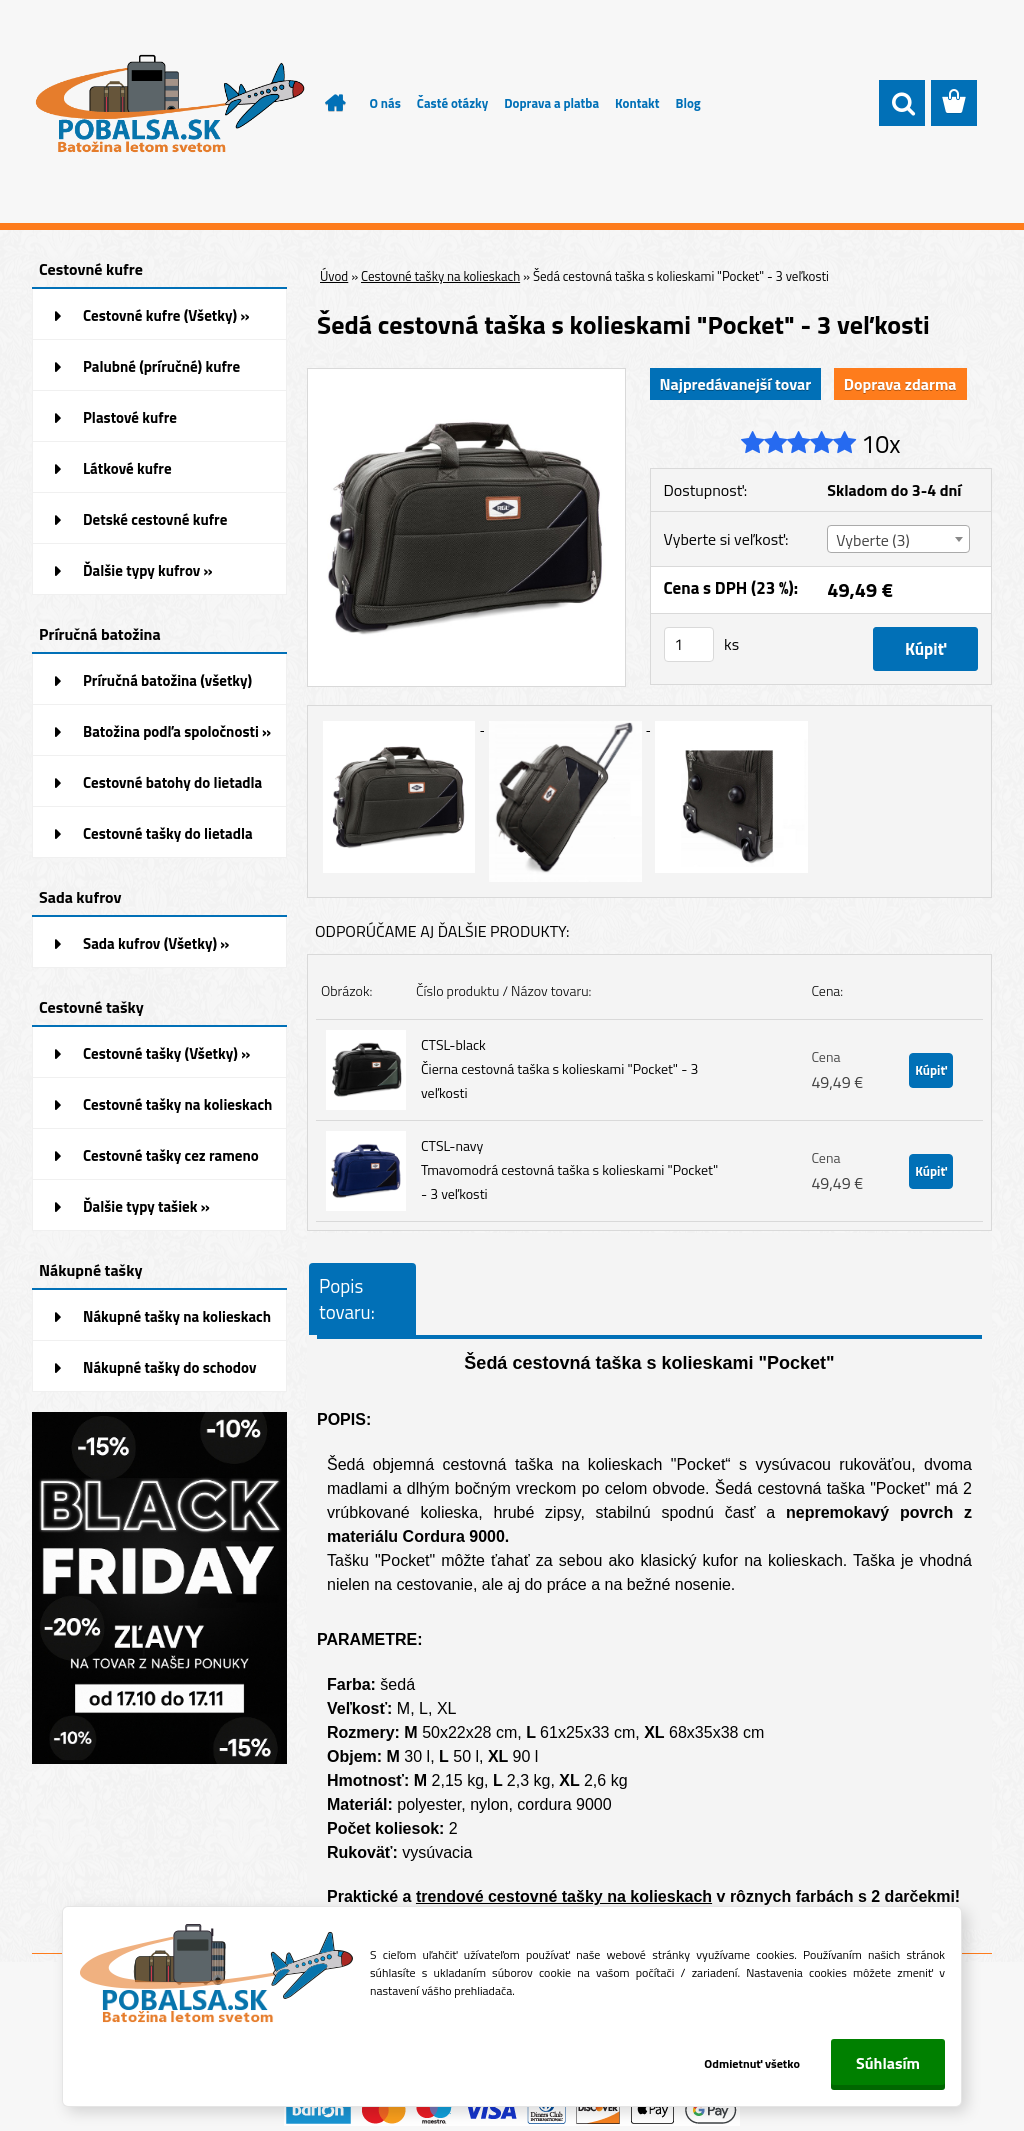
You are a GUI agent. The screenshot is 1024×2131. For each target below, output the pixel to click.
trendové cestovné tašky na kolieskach (564, 1896)
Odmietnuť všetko (750, 2063)
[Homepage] (324, 103)
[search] (902, 104)
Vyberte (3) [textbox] (873, 540)
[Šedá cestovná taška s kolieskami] (466, 377)
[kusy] (689, 644)
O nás (385, 103)
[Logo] (169, 104)
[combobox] (898, 539)
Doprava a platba (551, 103)
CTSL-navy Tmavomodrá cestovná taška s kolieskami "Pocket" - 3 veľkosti (569, 1169)
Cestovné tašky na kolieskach (440, 276)
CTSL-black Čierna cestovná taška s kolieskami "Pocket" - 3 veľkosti (559, 1068)
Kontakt (637, 103)
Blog (687, 103)
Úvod (334, 276)
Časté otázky (452, 103)
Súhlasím (888, 2063)
